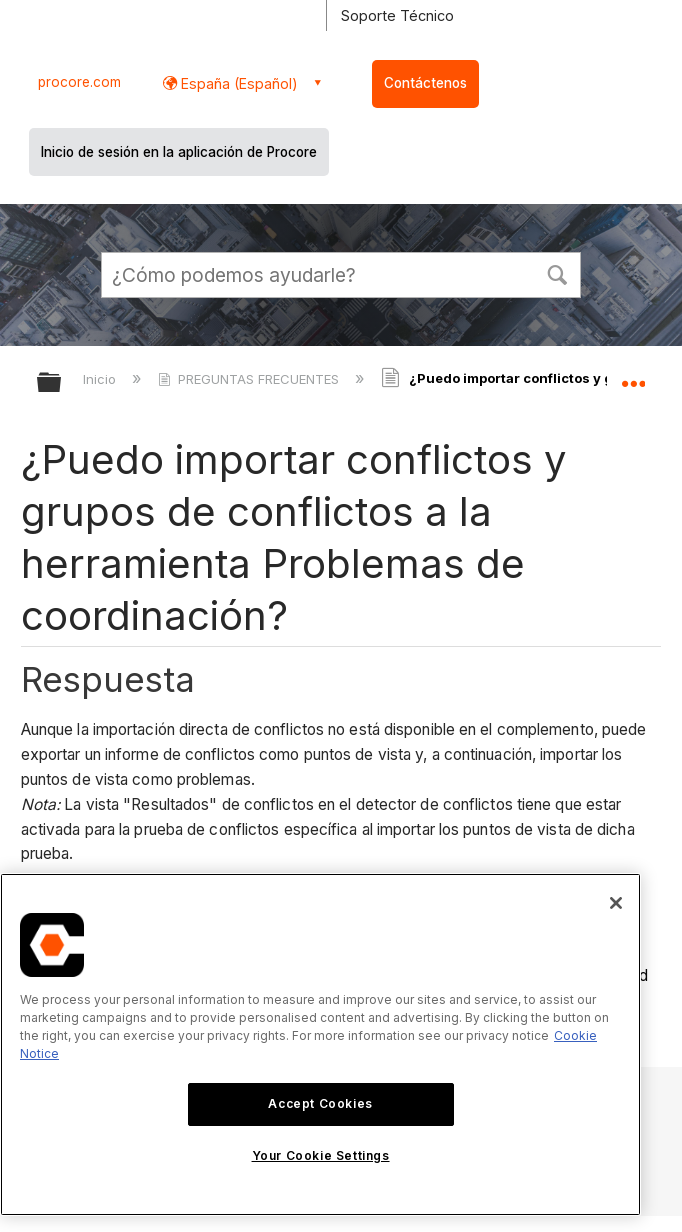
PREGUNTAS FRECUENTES (250, 379)
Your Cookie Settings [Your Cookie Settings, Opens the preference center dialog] (321, 1155)
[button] (557, 273)
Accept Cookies (320, 1103)
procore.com (79, 82)
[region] (320, 1044)
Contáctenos (425, 83)
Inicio (101, 379)
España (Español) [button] (237, 83)
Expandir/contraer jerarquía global (62, 383)
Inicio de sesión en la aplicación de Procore (179, 152)
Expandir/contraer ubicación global (633, 376)
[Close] (616, 903)
